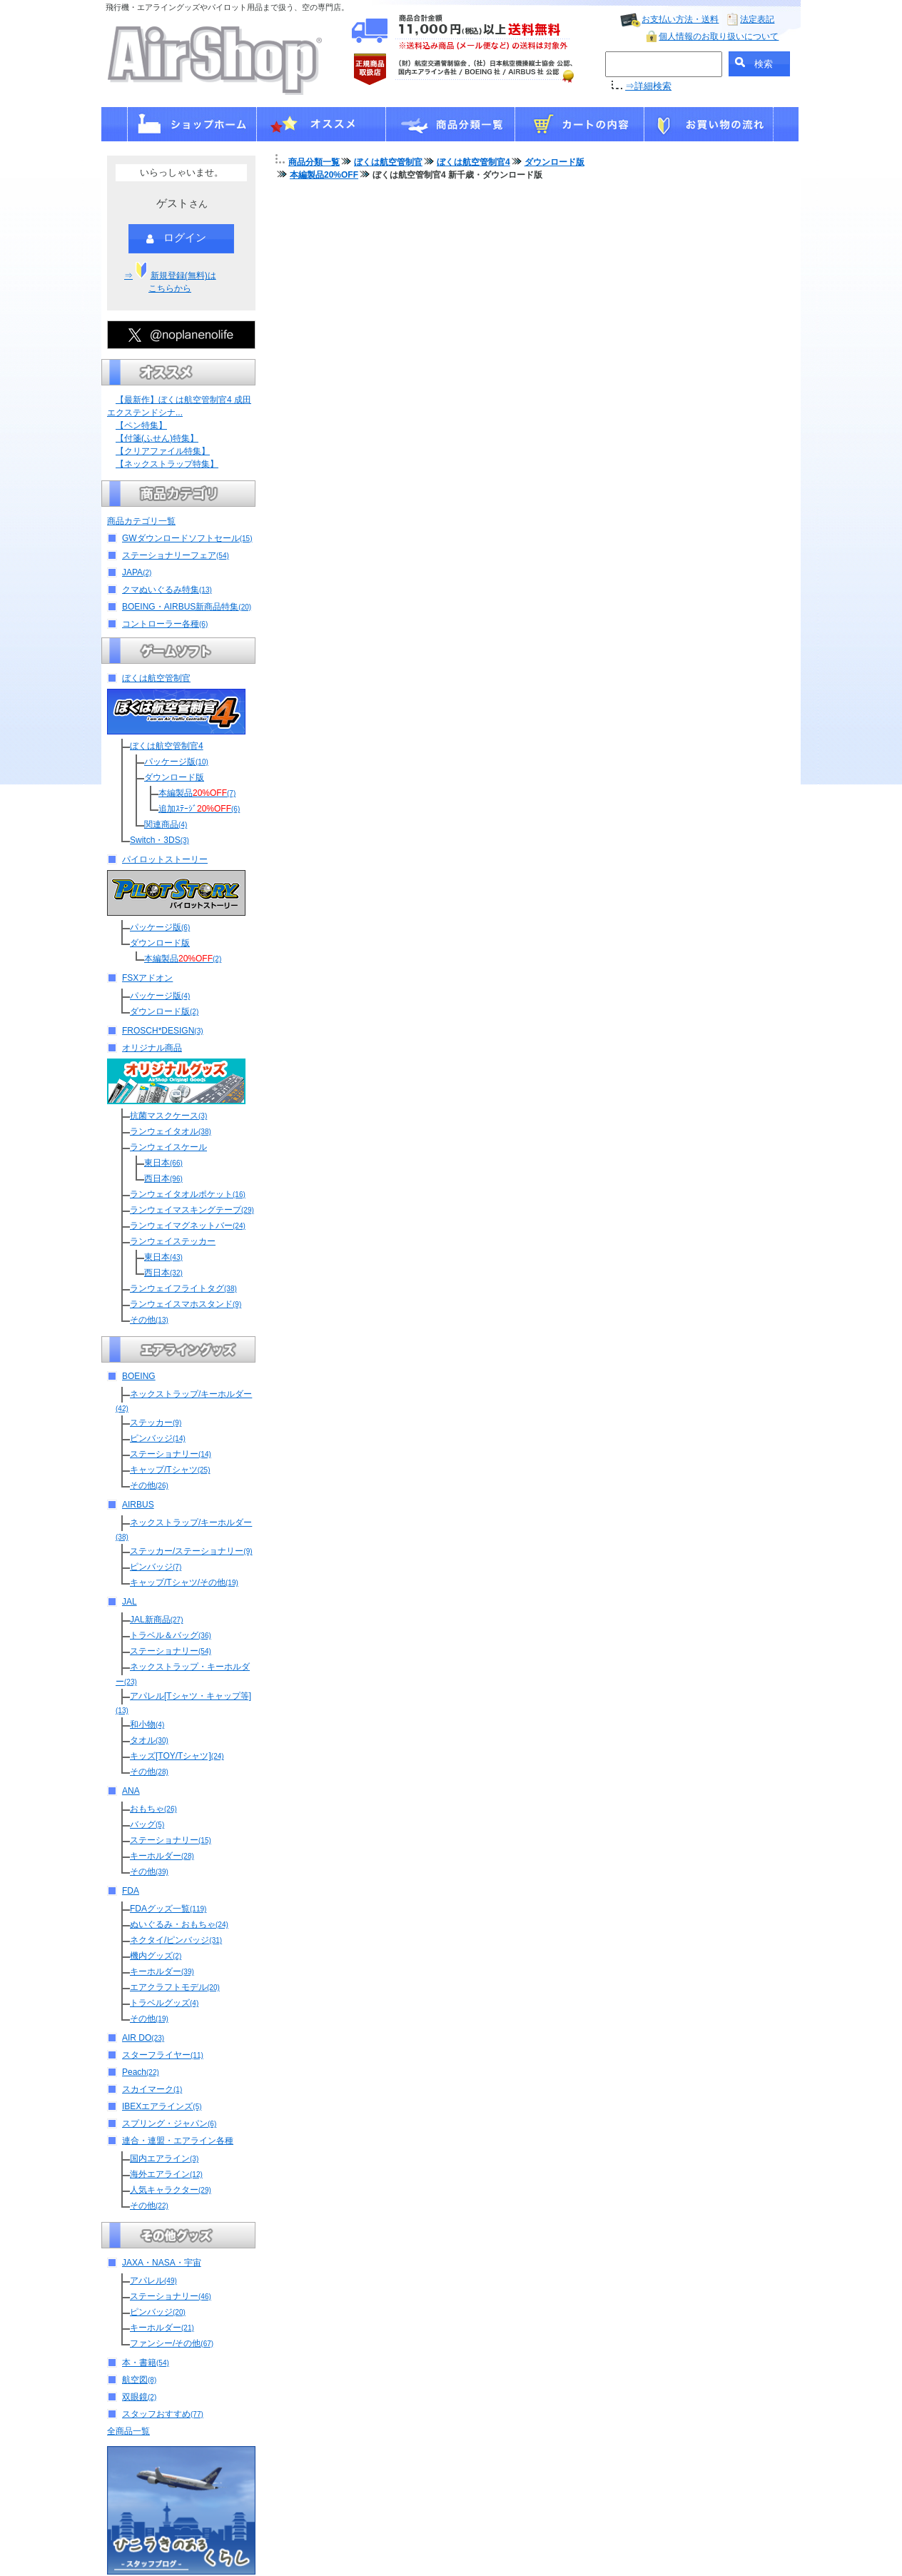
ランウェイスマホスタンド (185, 1304)
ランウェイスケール (168, 1147)
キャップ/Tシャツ (170, 1470)
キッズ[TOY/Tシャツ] (177, 1756)
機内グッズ (155, 1956)
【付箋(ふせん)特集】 (157, 438)
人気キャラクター (170, 2190)
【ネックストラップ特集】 (167, 464)
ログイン (176, 238)
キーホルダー (162, 1856)
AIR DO (143, 2038)
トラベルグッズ (164, 2003)
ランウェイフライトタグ (183, 1288)
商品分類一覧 (314, 162)
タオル (149, 1740)
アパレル (153, 2280)
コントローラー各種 (165, 624)
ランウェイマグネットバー (187, 1226)
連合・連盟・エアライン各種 (177, 2141)
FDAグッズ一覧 (168, 1909)
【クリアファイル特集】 (163, 451)
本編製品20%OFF (324, 175)
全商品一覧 (128, 2431)
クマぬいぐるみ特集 (167, 590)
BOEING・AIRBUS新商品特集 (186, 607)
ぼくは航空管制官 (156, 678)
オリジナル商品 (152, 1048)
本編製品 (196, 793)
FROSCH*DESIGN (162, 1031)
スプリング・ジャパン (169, 2123)
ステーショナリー (170, 1454)
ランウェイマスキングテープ (192, 1210)
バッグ (147, 1824)
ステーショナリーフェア (175, 555)
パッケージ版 (176, 762)
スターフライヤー (162, 2055)
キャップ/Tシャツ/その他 (184, 1582)
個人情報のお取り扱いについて (719, 36)
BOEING (139, 1376)
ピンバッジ (158, 1438)
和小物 (147, 1724)
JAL (129, 1602)
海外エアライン (166, 2174)
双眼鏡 (139, 2397)
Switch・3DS (159, 840)
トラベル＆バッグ (170, 1635)
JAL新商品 (156, 1620)
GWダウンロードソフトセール (187, 538)
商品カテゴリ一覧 (141, 521)
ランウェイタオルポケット (187, 1194)
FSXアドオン (147, 978)
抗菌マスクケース (168, 1116)
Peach (140, 2072)
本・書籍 (145, 2363)
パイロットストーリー (165, 859)
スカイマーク (152, 2089)
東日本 (163, 1163)
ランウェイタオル (170, 1131)
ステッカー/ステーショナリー (191, 1551)
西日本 (163, 1178)
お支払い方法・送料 (680, 19)
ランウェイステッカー (173, 1241)
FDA (130, 1891)
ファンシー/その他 (171, 2343)
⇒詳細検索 (648, 86)
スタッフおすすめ (162, 2414)
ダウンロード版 (174, 777)
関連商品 (165, 824)
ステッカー (155, 1423)
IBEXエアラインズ (162, 2106)
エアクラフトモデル (175, 1987)
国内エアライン (164, 2158)
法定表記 (757, 19)
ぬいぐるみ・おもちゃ (179, 1924)
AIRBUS (138, 1505)
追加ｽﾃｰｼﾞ (199, 809)
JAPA (136, 572)
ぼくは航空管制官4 (166, 746)
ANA (131, 1791)
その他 (149, 1320)
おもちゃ (153, 1809)
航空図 (139, 2380)
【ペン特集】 (141, 425)
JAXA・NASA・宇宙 (161, 2263)
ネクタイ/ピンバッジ (176, 1940)
